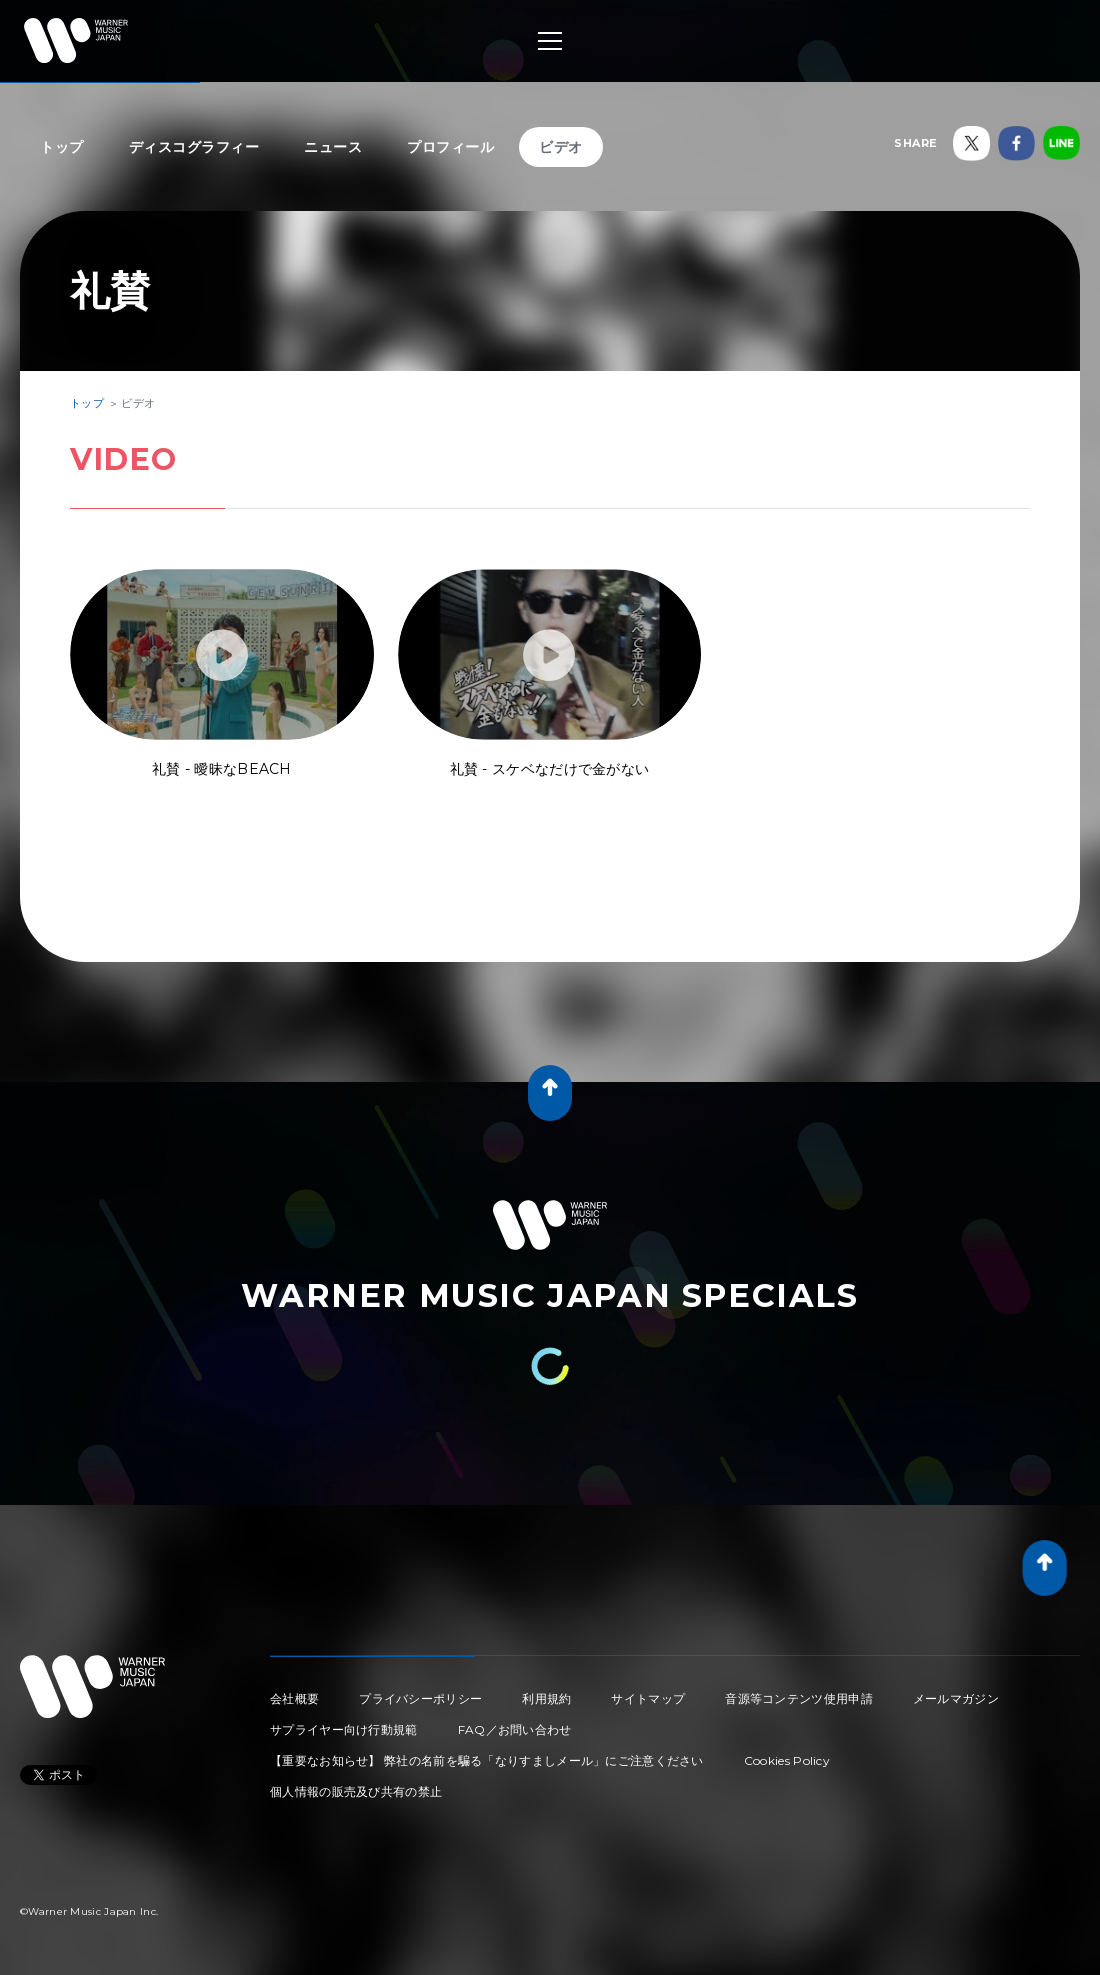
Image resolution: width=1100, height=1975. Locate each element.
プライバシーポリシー (420, 1698)
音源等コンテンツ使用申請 (799, 1698)
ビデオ (561, 147)
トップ (62, 147)
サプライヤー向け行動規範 (344, 1729)
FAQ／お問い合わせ (515, 1729)
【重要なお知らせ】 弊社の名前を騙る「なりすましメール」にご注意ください (487, 1760)
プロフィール (450, 147)
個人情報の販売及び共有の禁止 (356, 1791)
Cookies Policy (787, 1760)
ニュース (333, 147)
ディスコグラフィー (194, 147)
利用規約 (546, 1698)
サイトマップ (648, 1698)
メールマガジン (956, 1698)
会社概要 (294, 1698)
